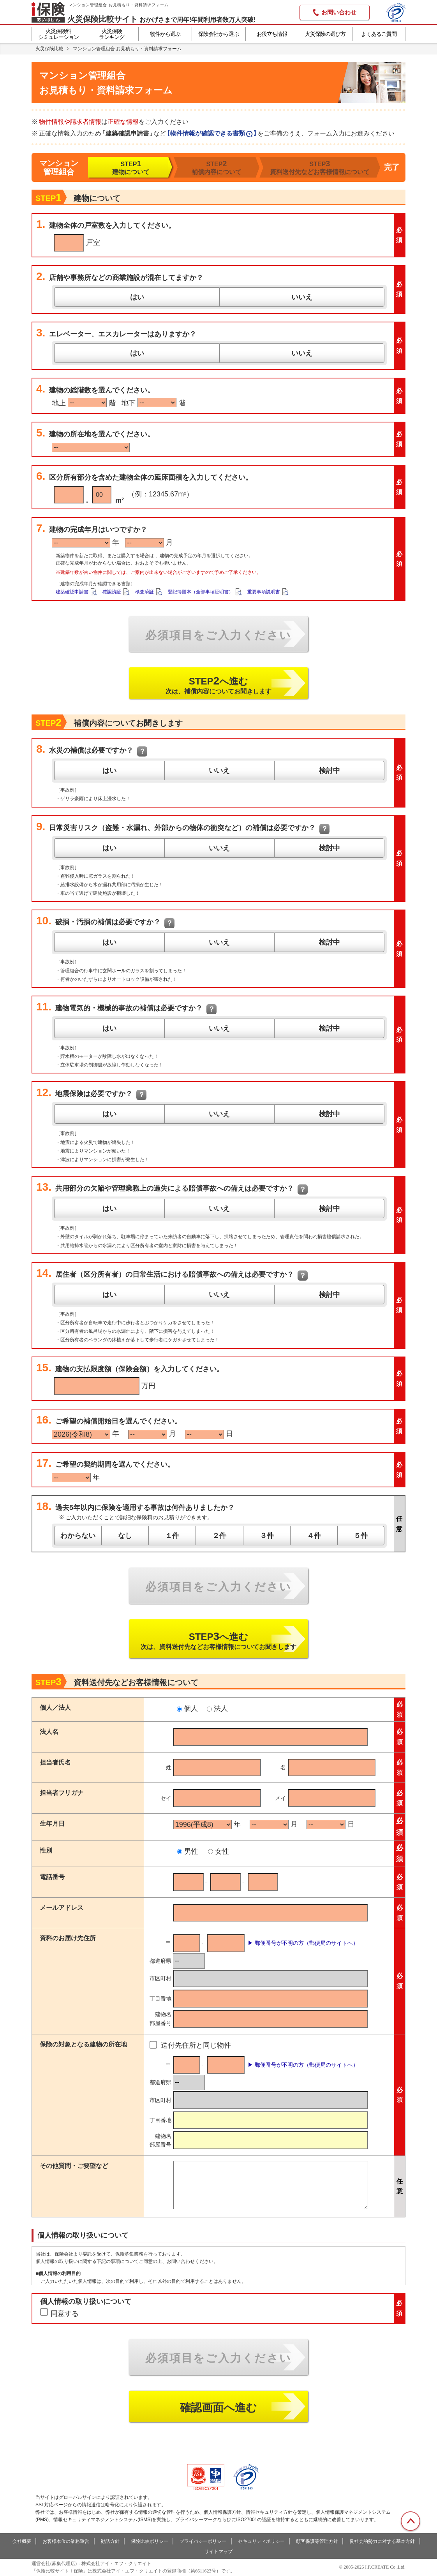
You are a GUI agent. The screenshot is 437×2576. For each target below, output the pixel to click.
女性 (218, 1851)
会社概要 (21, 2541)
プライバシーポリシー (203, 2541)
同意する (65, 2313)
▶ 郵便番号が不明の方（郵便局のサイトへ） (303, 1943)
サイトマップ (218, 2551)
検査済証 (144, 592)
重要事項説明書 (263, 592)
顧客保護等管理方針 (317, 2541)
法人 (217, 1708)
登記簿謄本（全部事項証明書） (200, 592)
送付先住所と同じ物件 (196, 2045)
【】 (211, 133)
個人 (187, 1708)
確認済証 (111, 592)
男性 (187, 1851)
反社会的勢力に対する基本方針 (382, 2541)
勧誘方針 (110, 2541)
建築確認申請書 (72, 592)
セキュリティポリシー (261, 2541)
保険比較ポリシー (149, 2541)
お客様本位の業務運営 (65, 2541)
